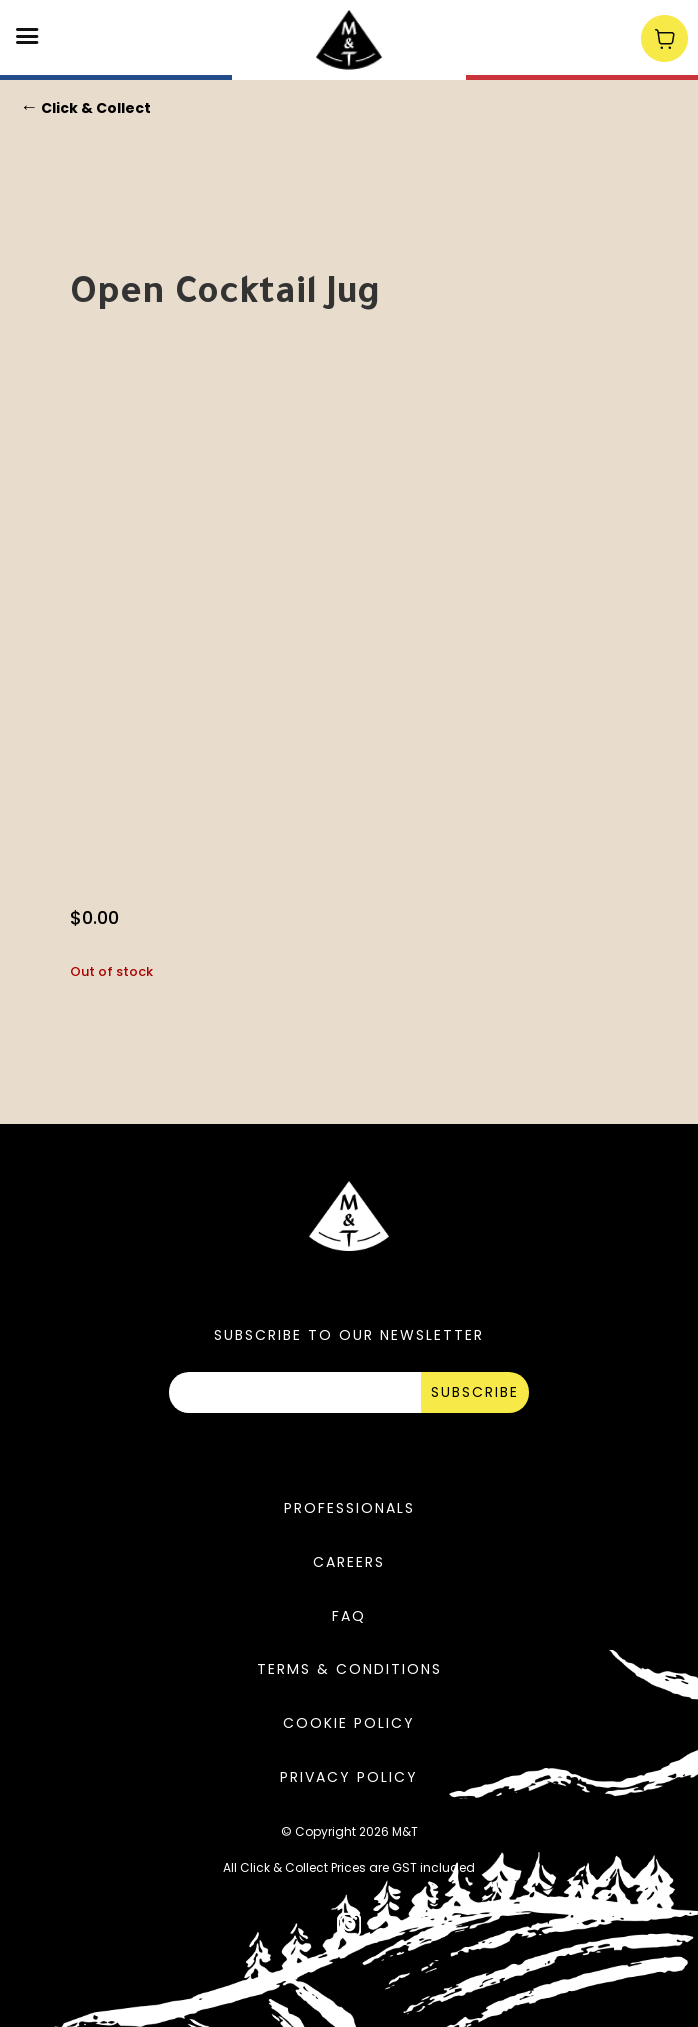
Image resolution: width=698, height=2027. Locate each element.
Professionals (349, 1508)
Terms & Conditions (349, 1669)
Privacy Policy (349, 1777)
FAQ (349, 1616)
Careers (349, 1562)
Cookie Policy (349, 1723)
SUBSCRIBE (475, 1392)
